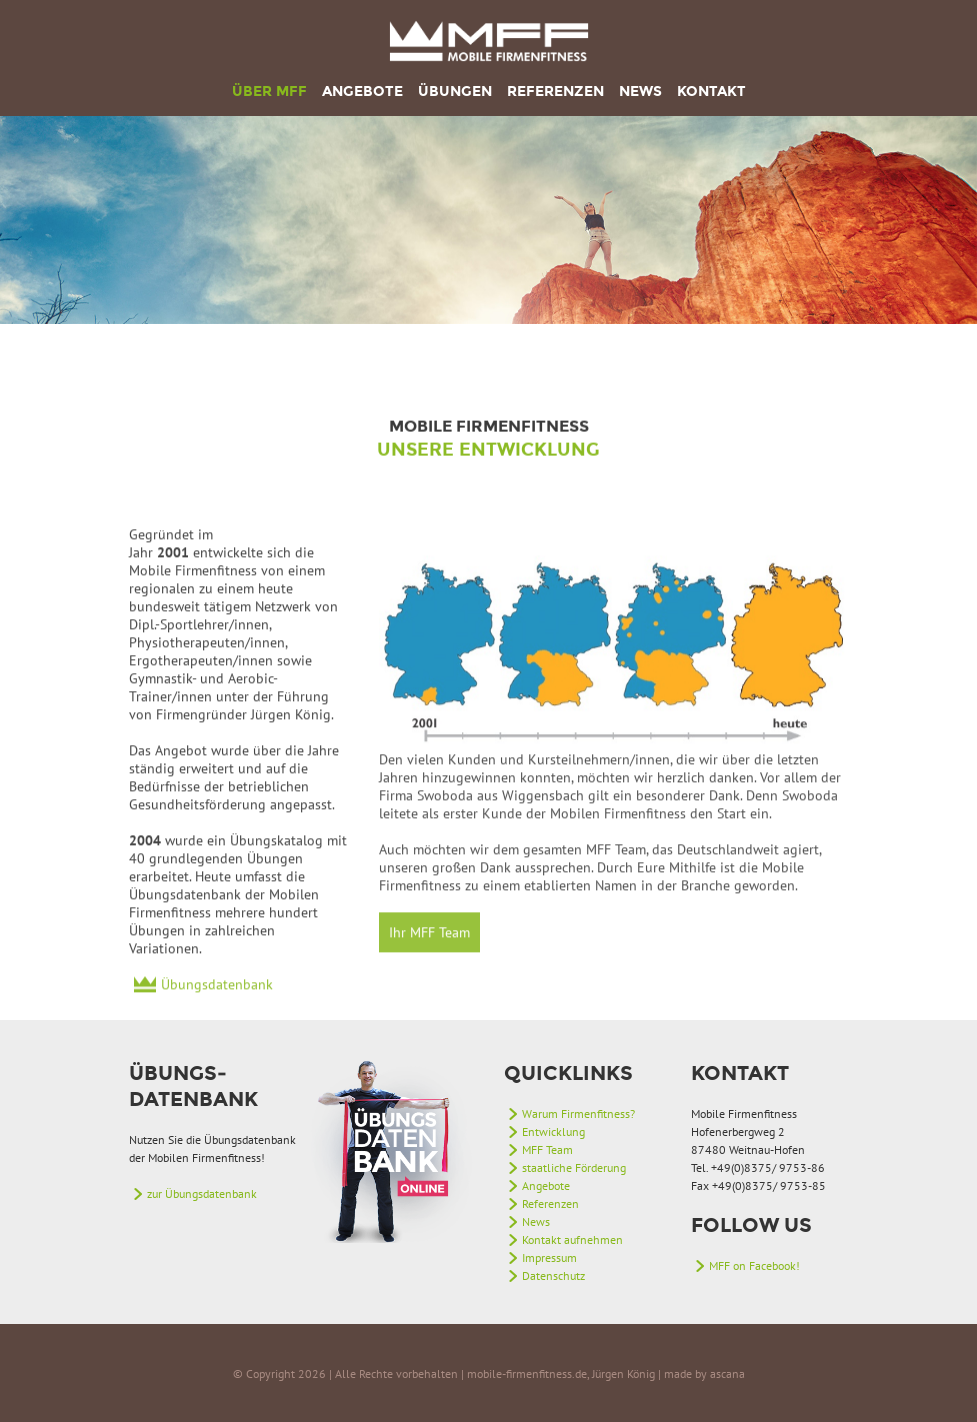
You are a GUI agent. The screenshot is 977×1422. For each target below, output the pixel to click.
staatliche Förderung (574, 1167)
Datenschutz (553, 1275)
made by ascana (704, 1373)
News (640, 91)
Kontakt (711, 91)
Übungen (455, 91)
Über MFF (269, 91)
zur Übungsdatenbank (202, 1193)
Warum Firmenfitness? (578, 1113)
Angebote (362, 91)
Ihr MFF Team (429, 995)
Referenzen (555, 91)
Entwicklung (553, 1131)
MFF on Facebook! (754, 1265)
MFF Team (547, 1149)
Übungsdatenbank (217, 1027)
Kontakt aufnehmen (572, 1239)
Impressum (549, 1257)
